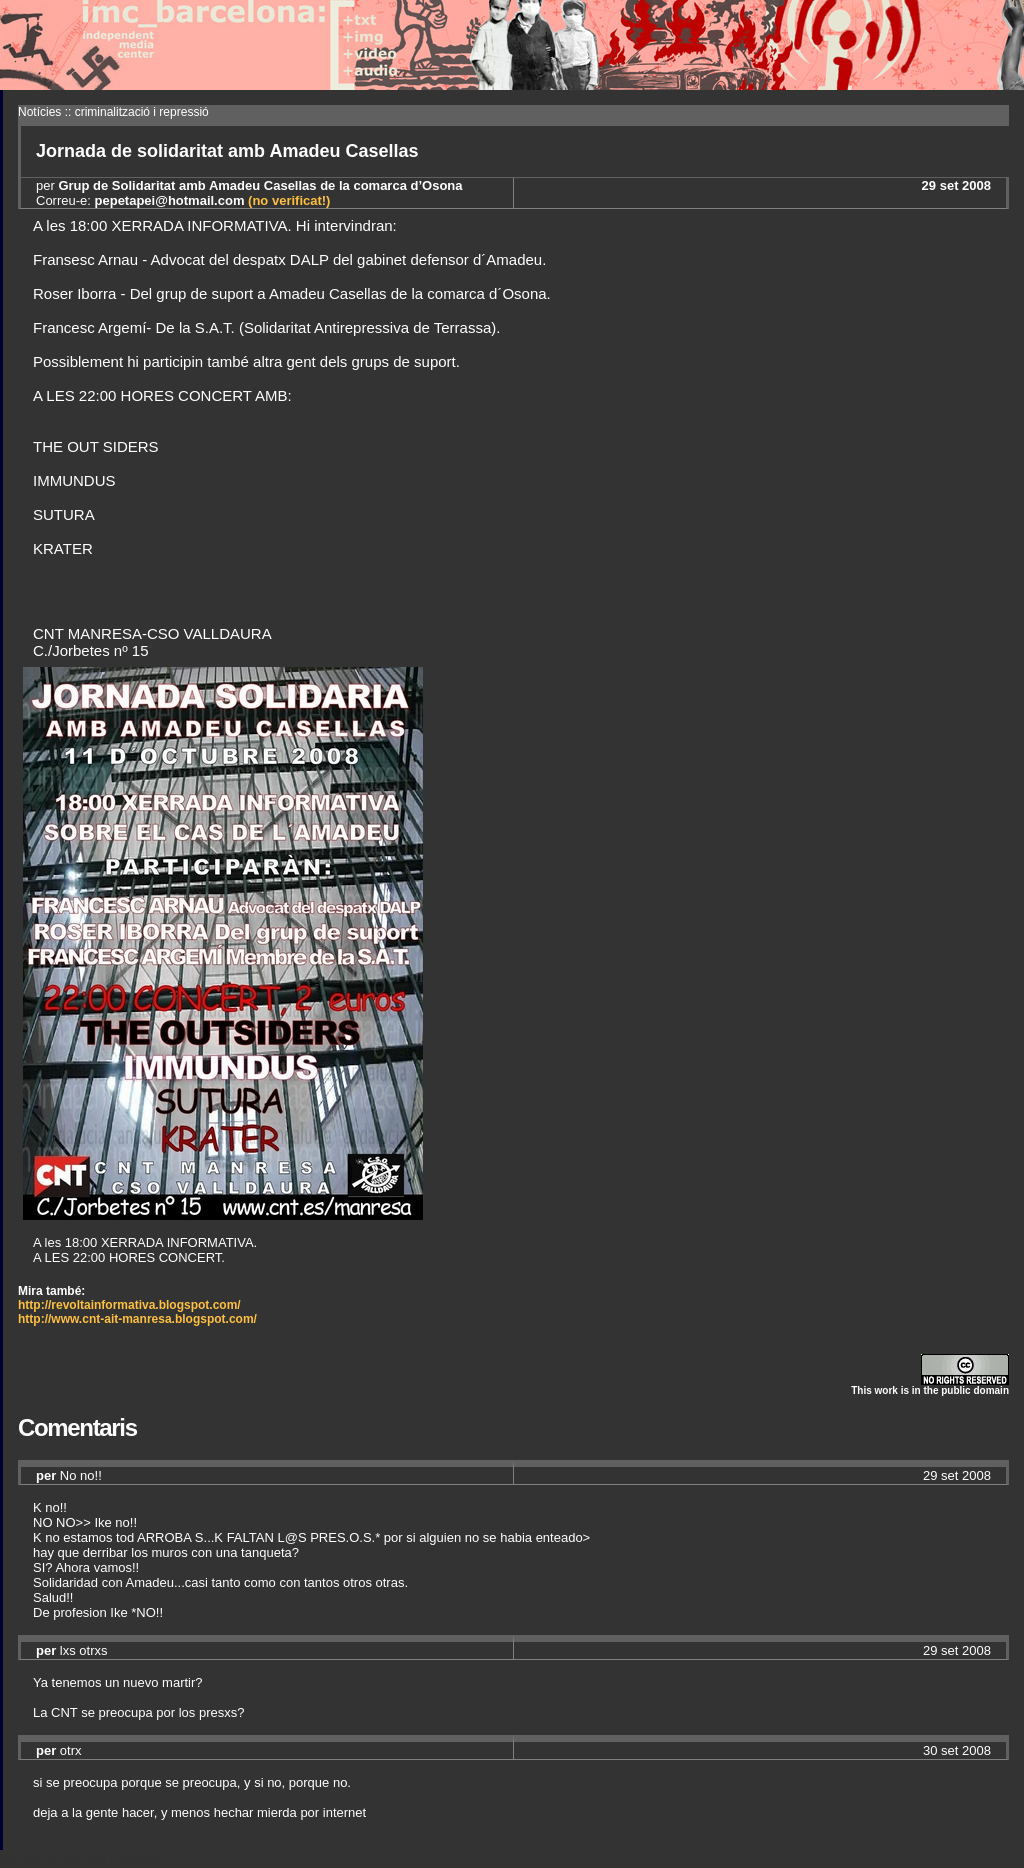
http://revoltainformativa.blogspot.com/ (129, 1305)
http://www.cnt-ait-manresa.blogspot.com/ (137, 1319)
